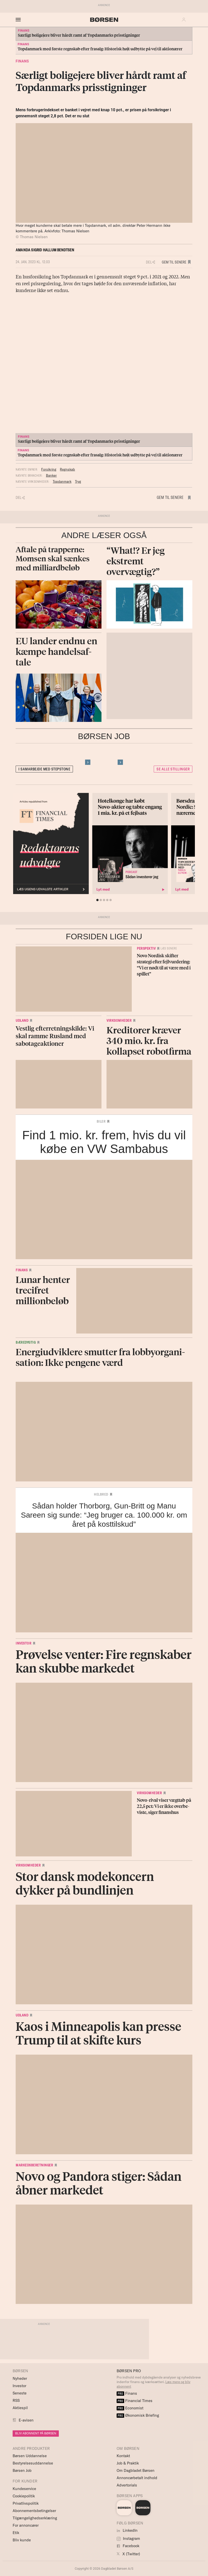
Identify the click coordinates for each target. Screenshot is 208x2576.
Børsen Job (22, 2470)
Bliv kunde (22, 2540)
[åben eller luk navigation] (19, 20)
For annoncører (26, 2525)
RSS (16, 2400)
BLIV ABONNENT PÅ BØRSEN (35, 2433)
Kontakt (123, 2455)
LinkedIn (127, 2530)
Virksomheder (119, 1020)
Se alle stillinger (173, 769)
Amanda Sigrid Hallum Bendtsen (45, 250)
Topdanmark (62, 481)
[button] (185, 20)
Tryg (78, 481)
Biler (101, 1121)
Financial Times (134, 2400)
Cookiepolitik (24, 2496)
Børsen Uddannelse (30, 2455)
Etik (16, 2532)
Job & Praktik (128, 2463)
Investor (23, 1643)
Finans (22, 61)
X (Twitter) (128, 2553)
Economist (130, 2408)
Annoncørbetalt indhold (137, 2477)
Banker (51, 475)
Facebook (128, 2545)
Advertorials (127, 2485)
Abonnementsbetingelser (34, 2510)
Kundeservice (24, 2488)
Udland (22, 1020)
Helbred (101, 1494)
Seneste (20, 2393)
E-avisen (26, 2420)
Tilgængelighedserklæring (35, 2518)
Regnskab (67, 469)
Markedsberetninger (34, 2165)
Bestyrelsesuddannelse (33, 2463)
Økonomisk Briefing (138, 2415)
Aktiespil (20, 2407)
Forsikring (48, 469)
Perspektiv (146, 948)
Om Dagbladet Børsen (135, 2470)
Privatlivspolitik (26, 2503)
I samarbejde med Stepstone (44, 769)
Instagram (128, 2538)
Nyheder (20, 2378)
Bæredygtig (26, 1342)
